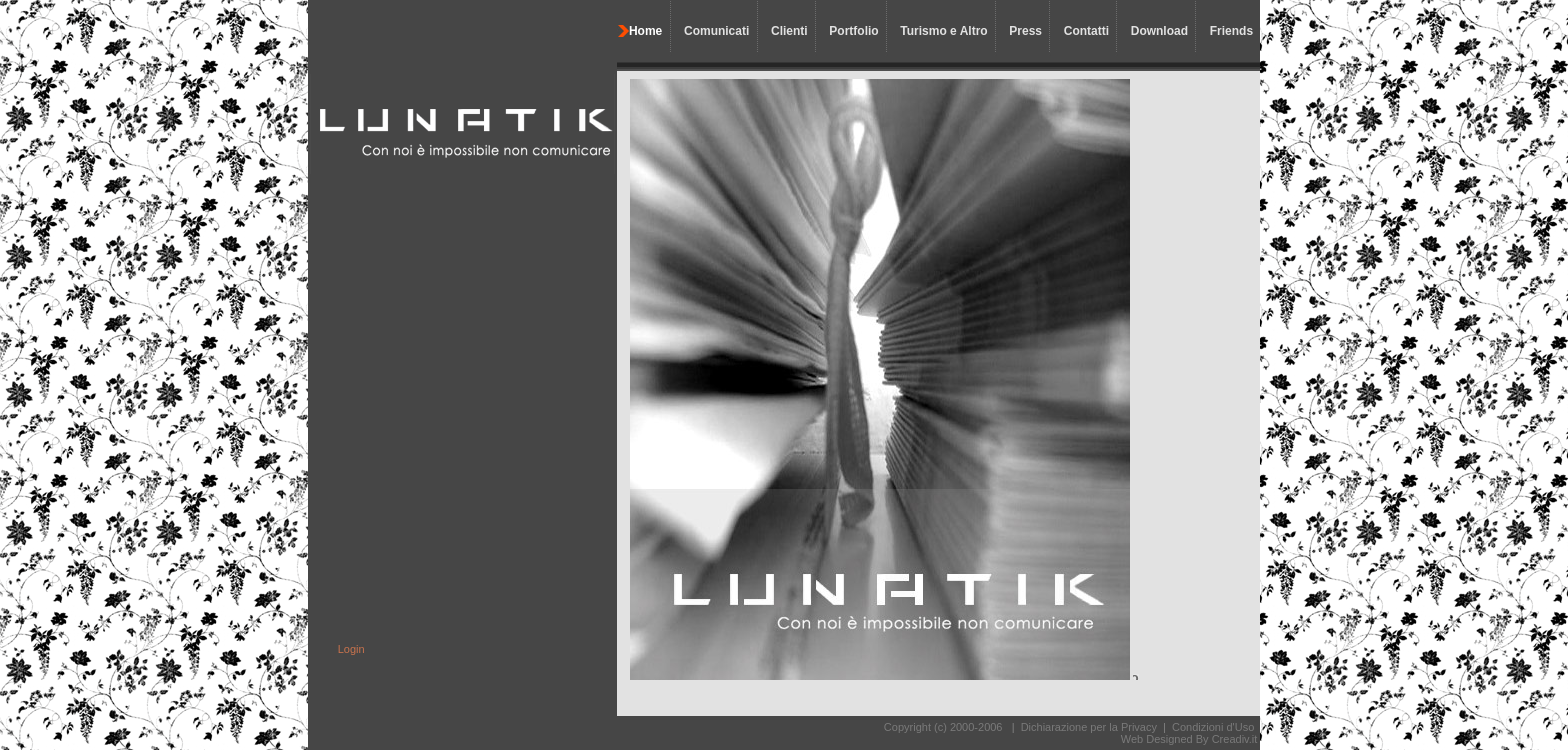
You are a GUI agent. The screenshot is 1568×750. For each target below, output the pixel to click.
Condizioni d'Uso (1213, 727)
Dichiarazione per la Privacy (1089, 727)
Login (351, 649)
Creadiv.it (1235, 739)
